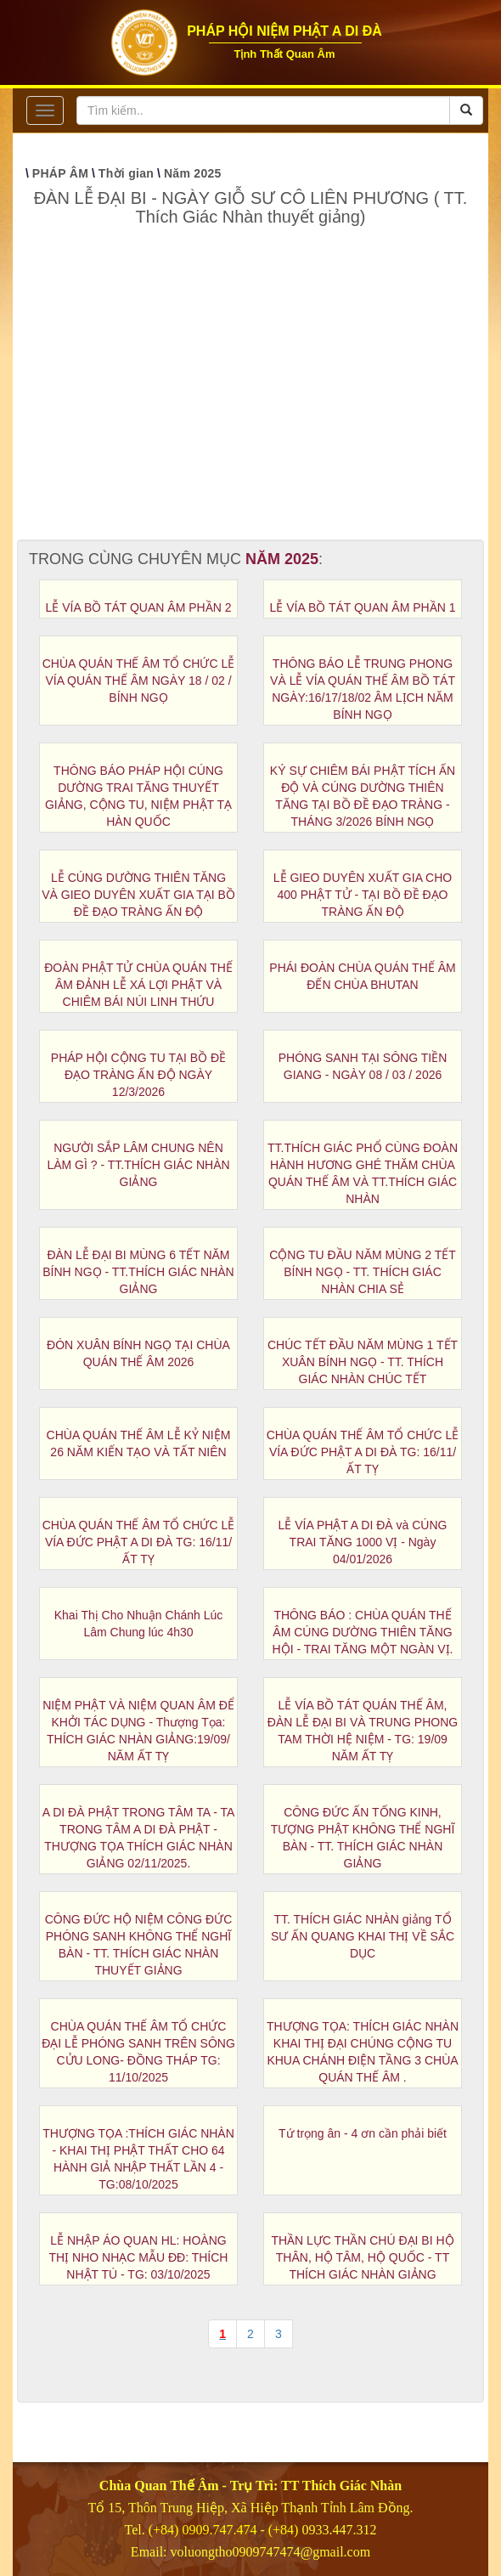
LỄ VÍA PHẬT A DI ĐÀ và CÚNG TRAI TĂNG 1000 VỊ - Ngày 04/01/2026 (363, 1542)
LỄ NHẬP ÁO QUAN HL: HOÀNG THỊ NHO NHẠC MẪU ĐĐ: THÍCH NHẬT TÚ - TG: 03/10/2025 (138, 2257)
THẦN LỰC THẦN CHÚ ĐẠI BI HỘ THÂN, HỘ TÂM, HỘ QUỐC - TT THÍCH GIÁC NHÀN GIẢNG (362, 2257)
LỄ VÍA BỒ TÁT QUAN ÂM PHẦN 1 (363, 607)
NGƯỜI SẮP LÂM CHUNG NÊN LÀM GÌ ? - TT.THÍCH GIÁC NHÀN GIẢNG (138, 1165)
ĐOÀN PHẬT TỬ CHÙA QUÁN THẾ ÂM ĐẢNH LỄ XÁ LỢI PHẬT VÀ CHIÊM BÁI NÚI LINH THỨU (138, 984)
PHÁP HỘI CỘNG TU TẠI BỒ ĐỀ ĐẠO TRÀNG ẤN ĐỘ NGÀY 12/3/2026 (138, 1075)
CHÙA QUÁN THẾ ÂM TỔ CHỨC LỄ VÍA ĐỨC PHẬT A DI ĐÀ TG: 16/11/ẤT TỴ (363, 1452)
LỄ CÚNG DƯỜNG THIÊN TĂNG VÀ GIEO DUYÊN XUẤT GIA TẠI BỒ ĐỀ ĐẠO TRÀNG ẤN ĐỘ (138, 894)
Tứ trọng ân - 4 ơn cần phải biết (363, 2133)
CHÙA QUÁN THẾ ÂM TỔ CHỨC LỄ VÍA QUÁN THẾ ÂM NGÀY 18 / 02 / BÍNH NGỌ (138, 680)
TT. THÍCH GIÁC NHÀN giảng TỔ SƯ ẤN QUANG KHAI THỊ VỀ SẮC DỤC (362, 1936)
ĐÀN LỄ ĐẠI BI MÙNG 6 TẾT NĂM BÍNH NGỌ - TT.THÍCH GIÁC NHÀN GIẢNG (138, 1272)
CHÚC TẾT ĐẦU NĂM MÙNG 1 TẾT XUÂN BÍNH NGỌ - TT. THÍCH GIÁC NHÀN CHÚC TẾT (362, 1362)
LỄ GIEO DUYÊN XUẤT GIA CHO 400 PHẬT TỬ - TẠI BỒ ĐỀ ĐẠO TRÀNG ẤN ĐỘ (362, 894)
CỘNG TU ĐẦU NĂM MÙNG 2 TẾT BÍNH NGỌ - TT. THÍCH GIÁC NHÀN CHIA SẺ (362, 1272)
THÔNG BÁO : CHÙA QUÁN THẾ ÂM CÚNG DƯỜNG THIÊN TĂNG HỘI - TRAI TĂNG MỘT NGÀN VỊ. (363, 1632)
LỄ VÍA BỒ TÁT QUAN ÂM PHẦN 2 (139, 607)
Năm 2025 (193, 173)
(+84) (285, 2529)
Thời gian (126, 173)
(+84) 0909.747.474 (203, 2529)
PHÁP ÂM (60, 173)
